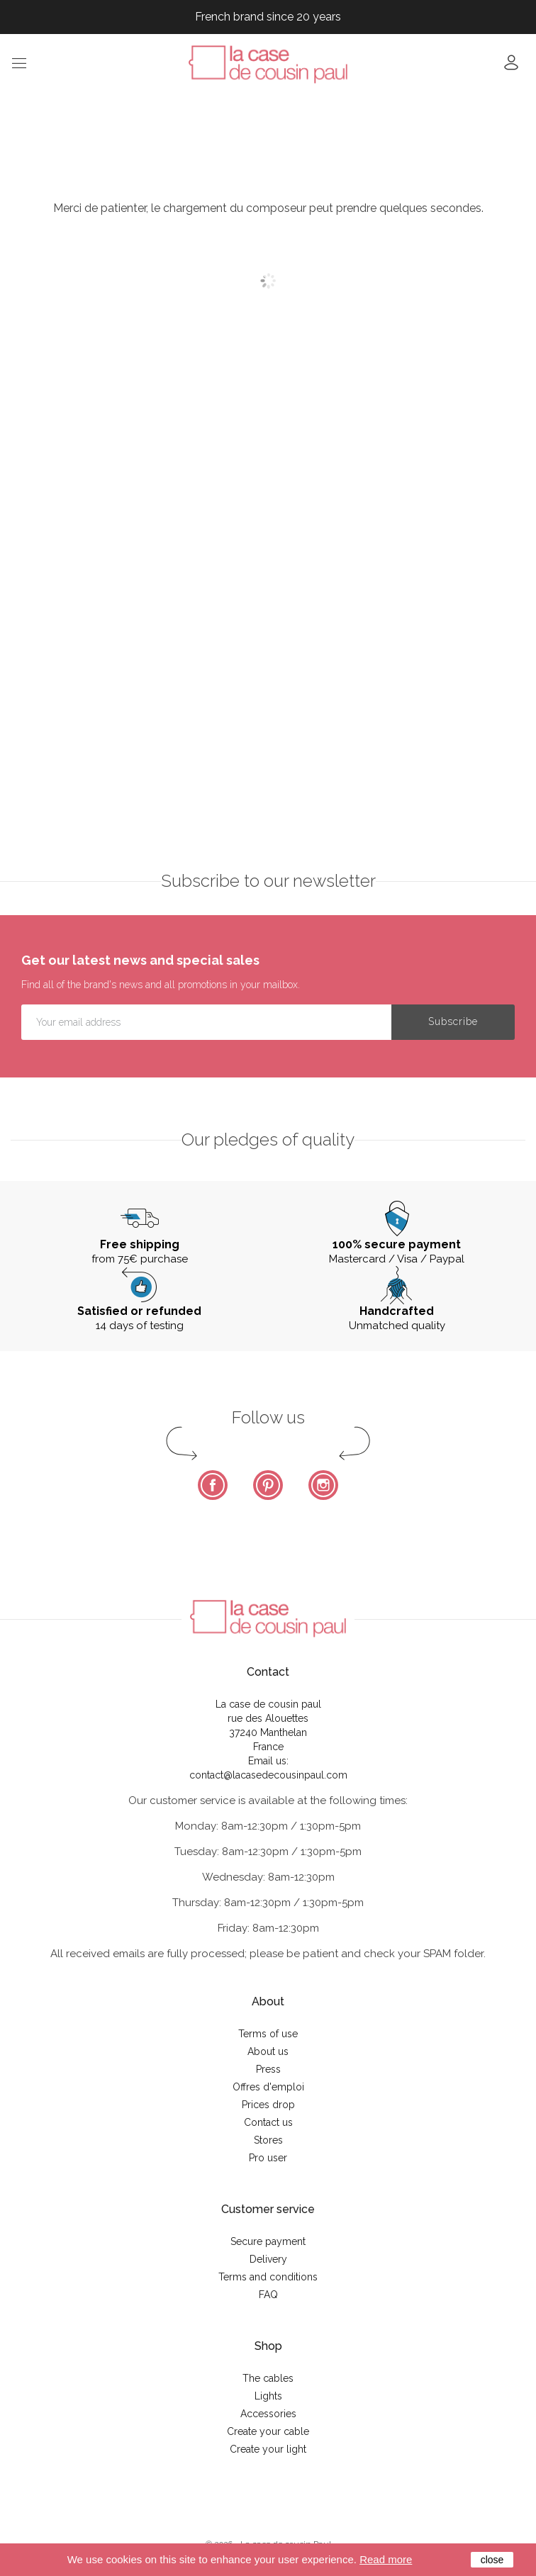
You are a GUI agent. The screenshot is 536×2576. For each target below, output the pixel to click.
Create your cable (268, 2431)
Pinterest (268, 1485)
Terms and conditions (268, 2277)
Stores (268, 2140)
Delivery (268, 2259)
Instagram (323, 1485)
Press (268, 2069)
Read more (385, 2559)
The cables (268, 2378)
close (492, 2559)
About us (268, 2051)
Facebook (213, 1485)
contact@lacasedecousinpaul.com (268, 1775)
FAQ (268, 2294)
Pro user (268, 2157)
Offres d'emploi (268, 2087)
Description (64, 396)
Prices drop (268, 2104)
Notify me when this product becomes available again (402, 315)
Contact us (268, 2122)
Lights (268, 2396)
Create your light (268, 2449)
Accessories (268, 2413)
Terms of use (268, 2033)
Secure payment (268, 2241)
